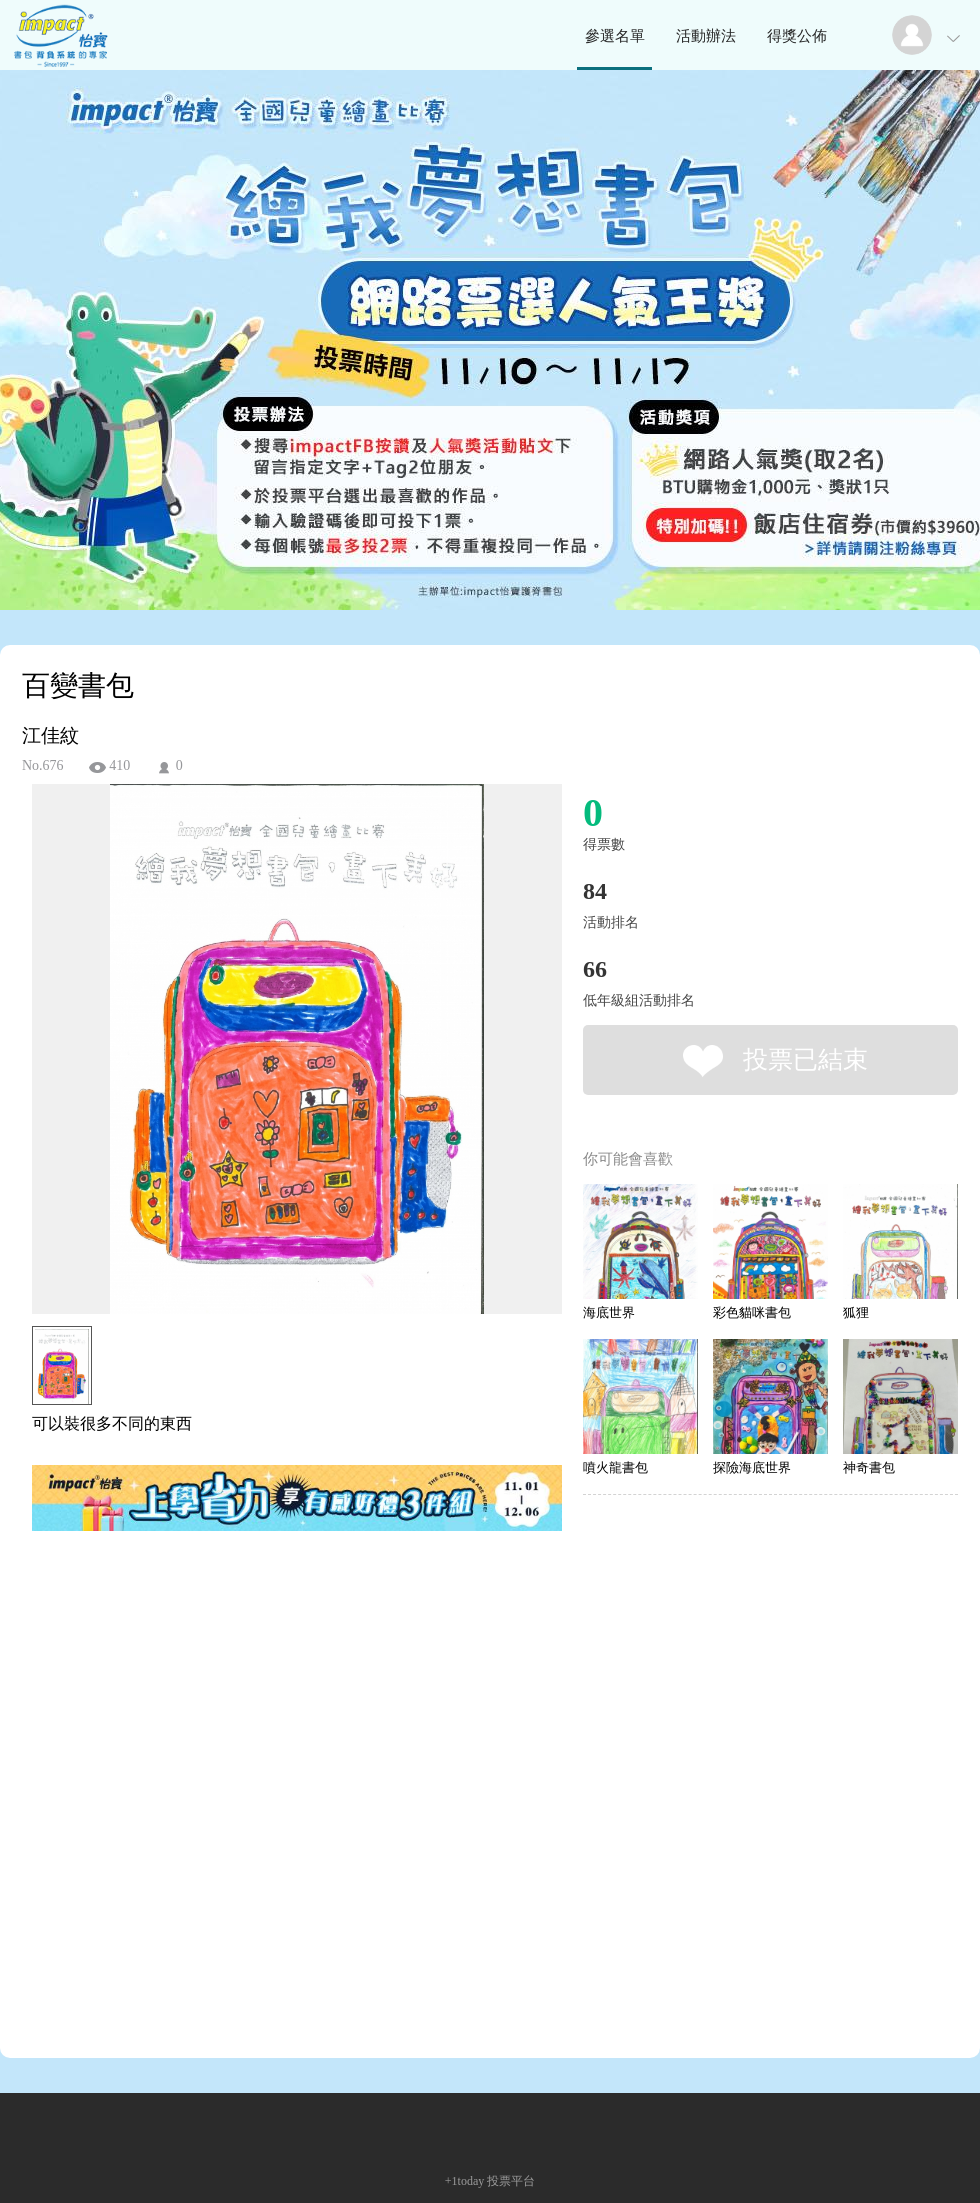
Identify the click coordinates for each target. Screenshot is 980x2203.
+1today (464, 2181)
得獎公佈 (797, 36)
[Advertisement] (203, 1798)
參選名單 (615, 36)
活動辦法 (706, 36)
